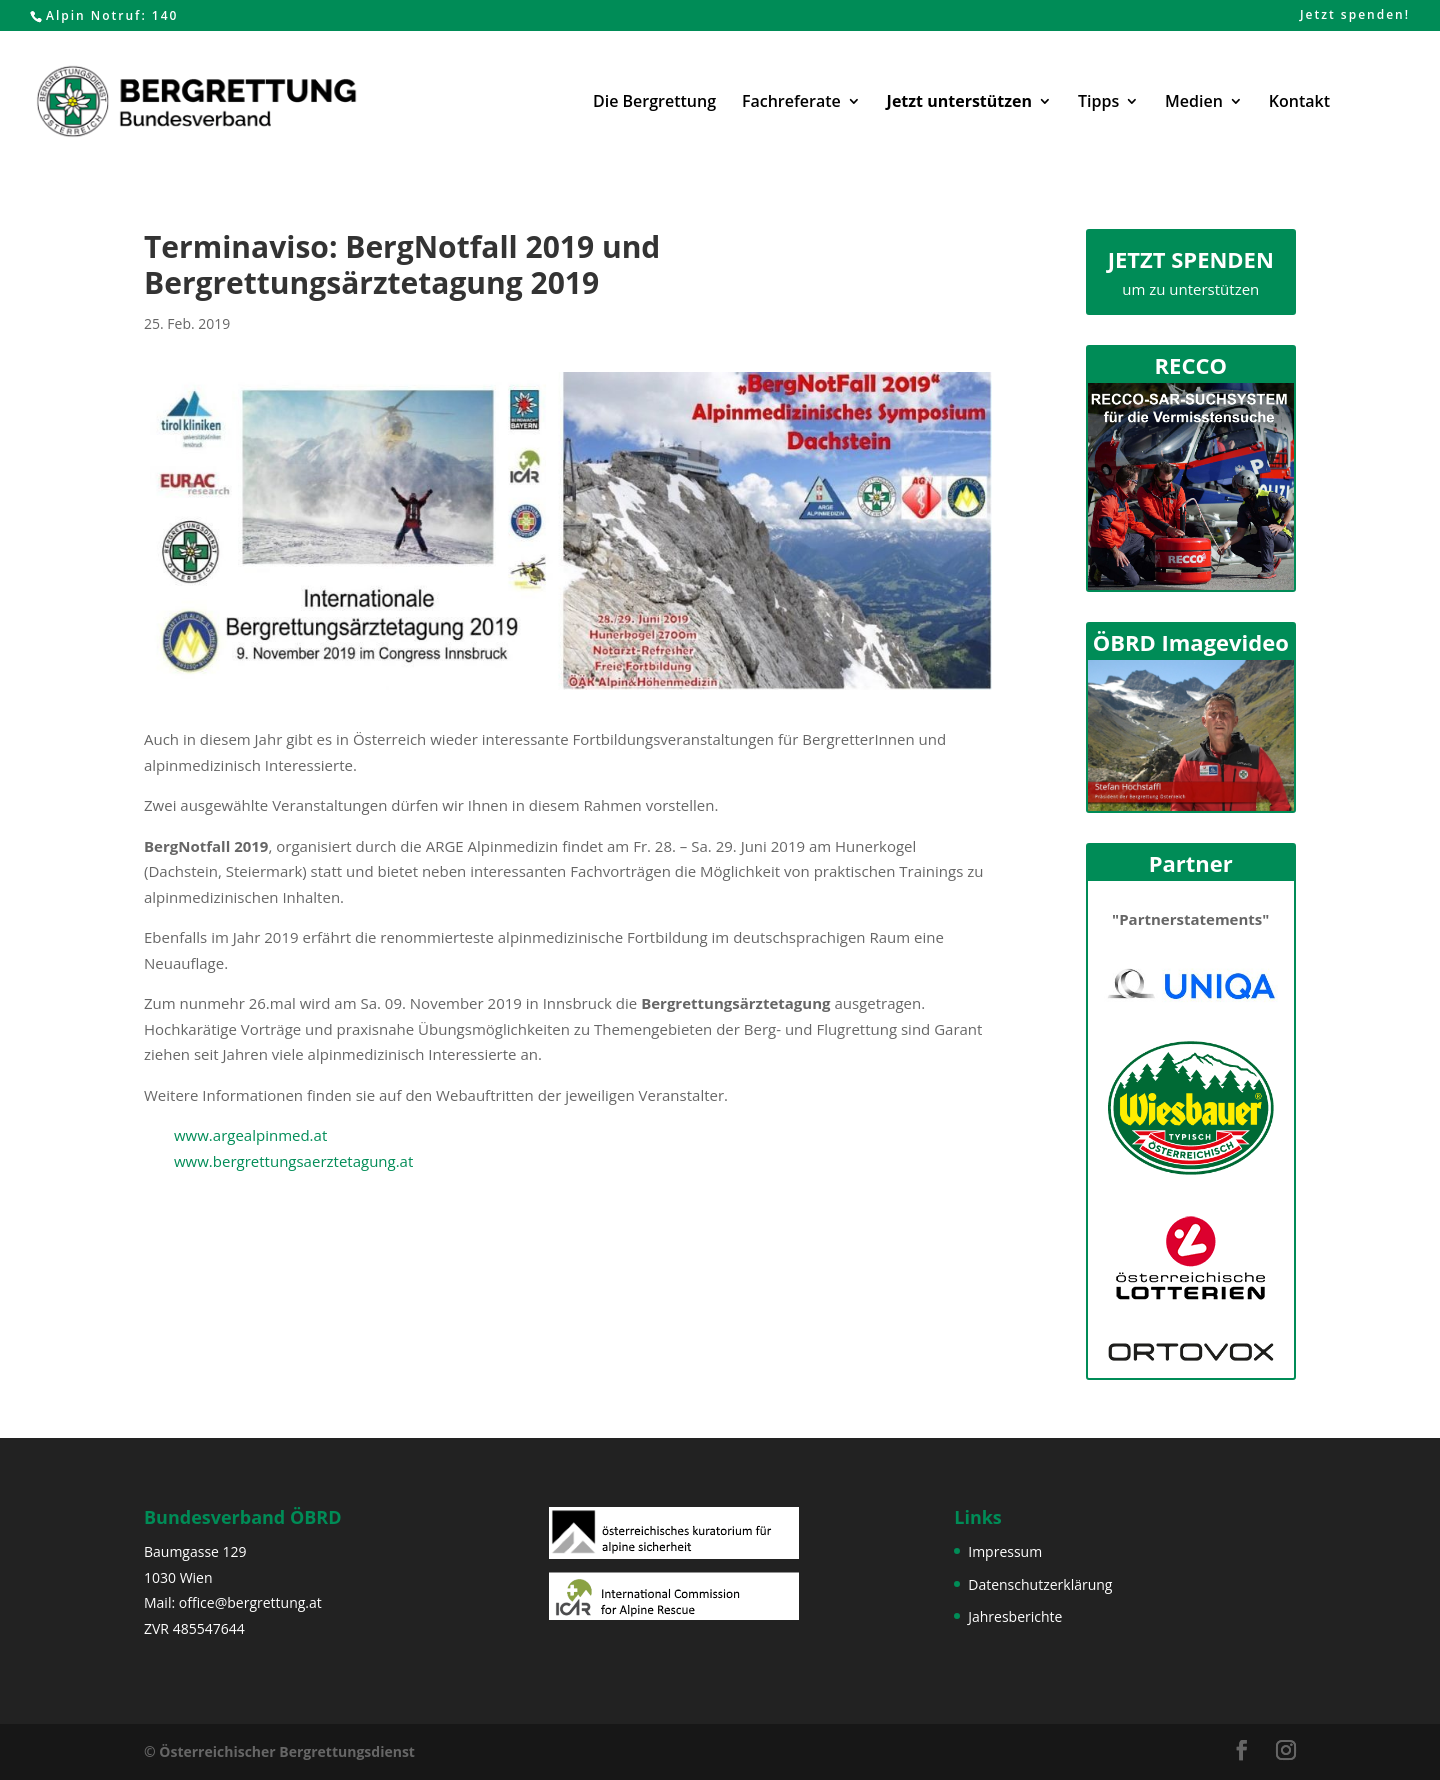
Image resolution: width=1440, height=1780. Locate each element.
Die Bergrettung (654, 103)
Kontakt (1299, 103)
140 (165, 15)
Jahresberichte (1015, 1616)
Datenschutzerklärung (1040, 1584)
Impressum (1005, 1551)
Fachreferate (791, 103)
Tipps (1098, 103)
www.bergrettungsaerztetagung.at (293, 1161)
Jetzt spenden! (1355, 16)
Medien (1194, 103)
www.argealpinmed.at (250, 1135)
